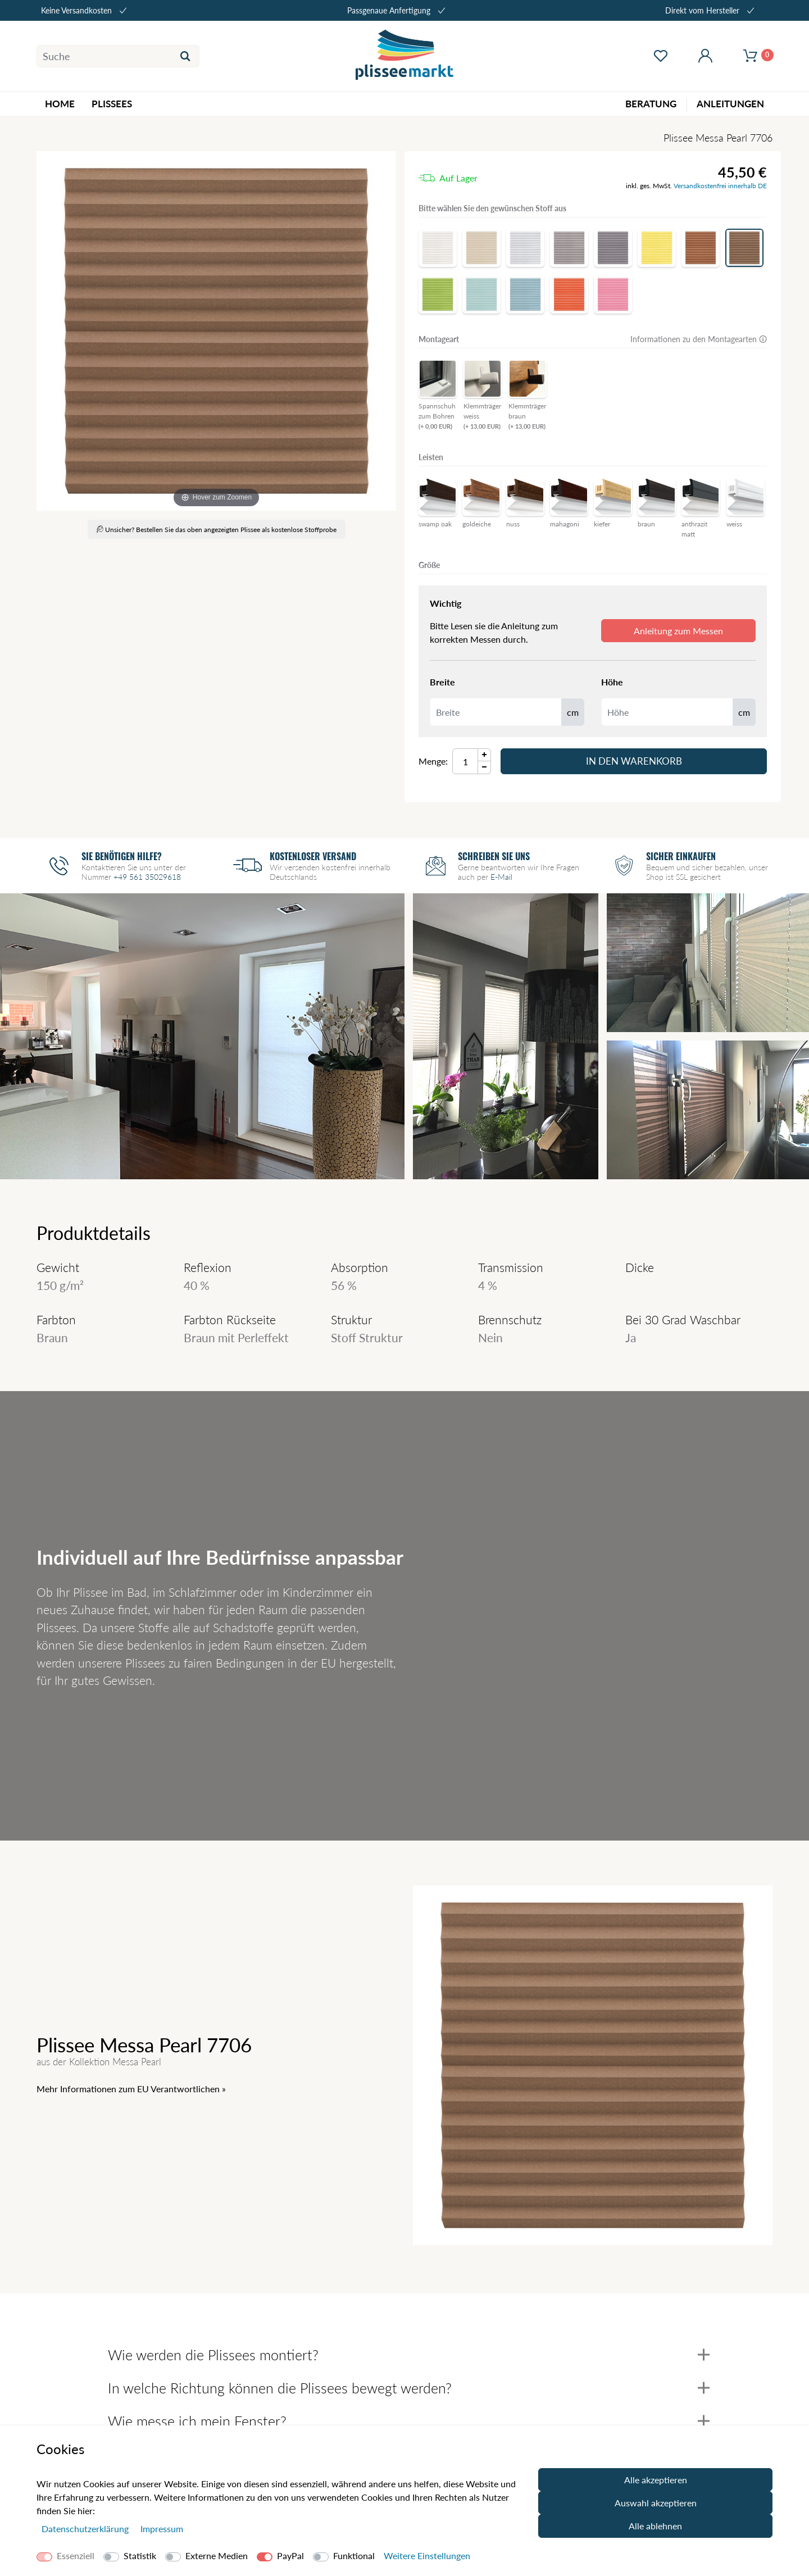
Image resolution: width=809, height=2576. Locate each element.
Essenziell (75, 2555)
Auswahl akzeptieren (656, 2502)
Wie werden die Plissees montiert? (409, 2354)
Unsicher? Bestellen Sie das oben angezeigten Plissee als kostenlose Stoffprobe (217, 529)
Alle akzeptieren (655, 2479)
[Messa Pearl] (216, 331)
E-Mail (501, 877)
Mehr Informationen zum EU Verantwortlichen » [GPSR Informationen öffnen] (131, 2088)
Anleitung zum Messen (678, 630)
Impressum (161, 2528)
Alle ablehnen (655, 2525)
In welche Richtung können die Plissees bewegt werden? (409, 2387)
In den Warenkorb (634, 761)
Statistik (140, 2555)
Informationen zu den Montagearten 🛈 (698, 339)
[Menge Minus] (484, 767)
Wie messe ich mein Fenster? (409, 2421)
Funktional (354, 2555)
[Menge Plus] (484, 754)
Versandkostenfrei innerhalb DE (720, 185)
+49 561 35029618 (147, 877)
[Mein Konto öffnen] (705, 56)
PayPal (290, 2555)
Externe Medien (216, 2555)
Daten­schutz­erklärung (86, 2528)
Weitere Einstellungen (427, 2555)
